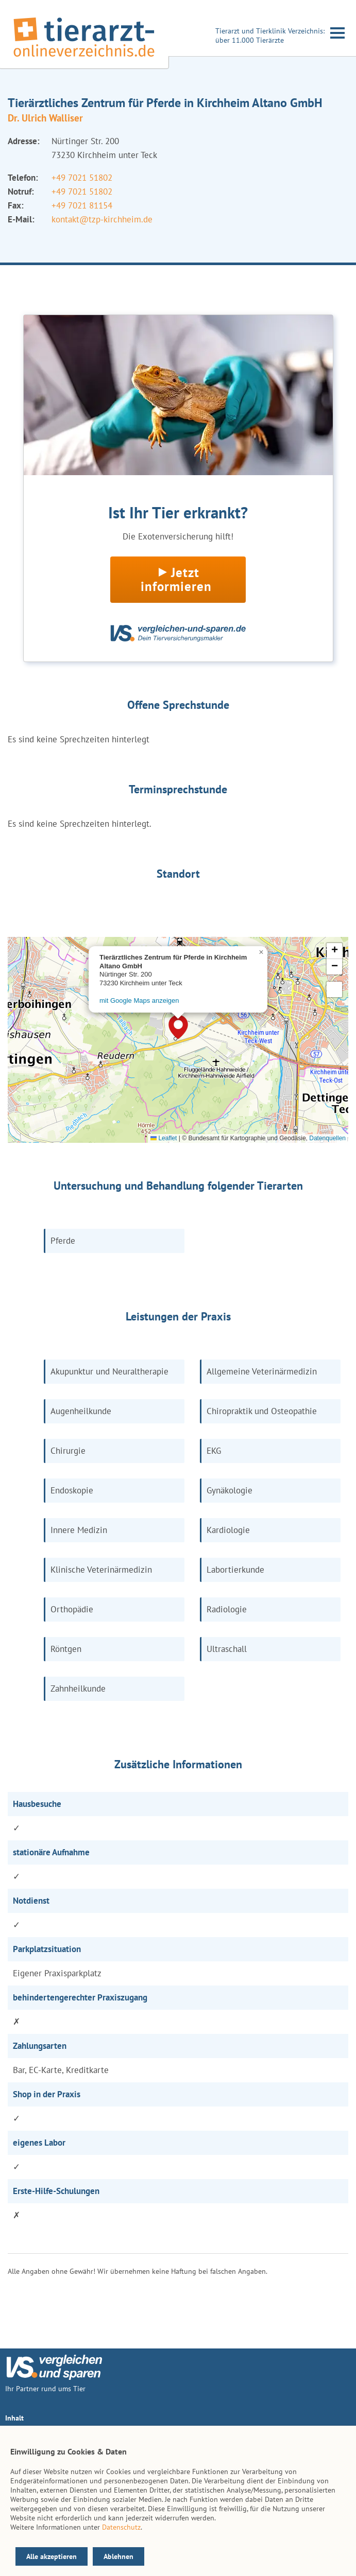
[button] (178, 1027)
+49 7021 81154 (82, 205)
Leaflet (163, 1138)
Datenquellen (327, 1138)
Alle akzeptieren (51, 2556)
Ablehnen (118, 2556)
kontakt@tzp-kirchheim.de (102, 219)
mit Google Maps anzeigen (139, 1000)
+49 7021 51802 (82, 177)
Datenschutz (121, 2527)
